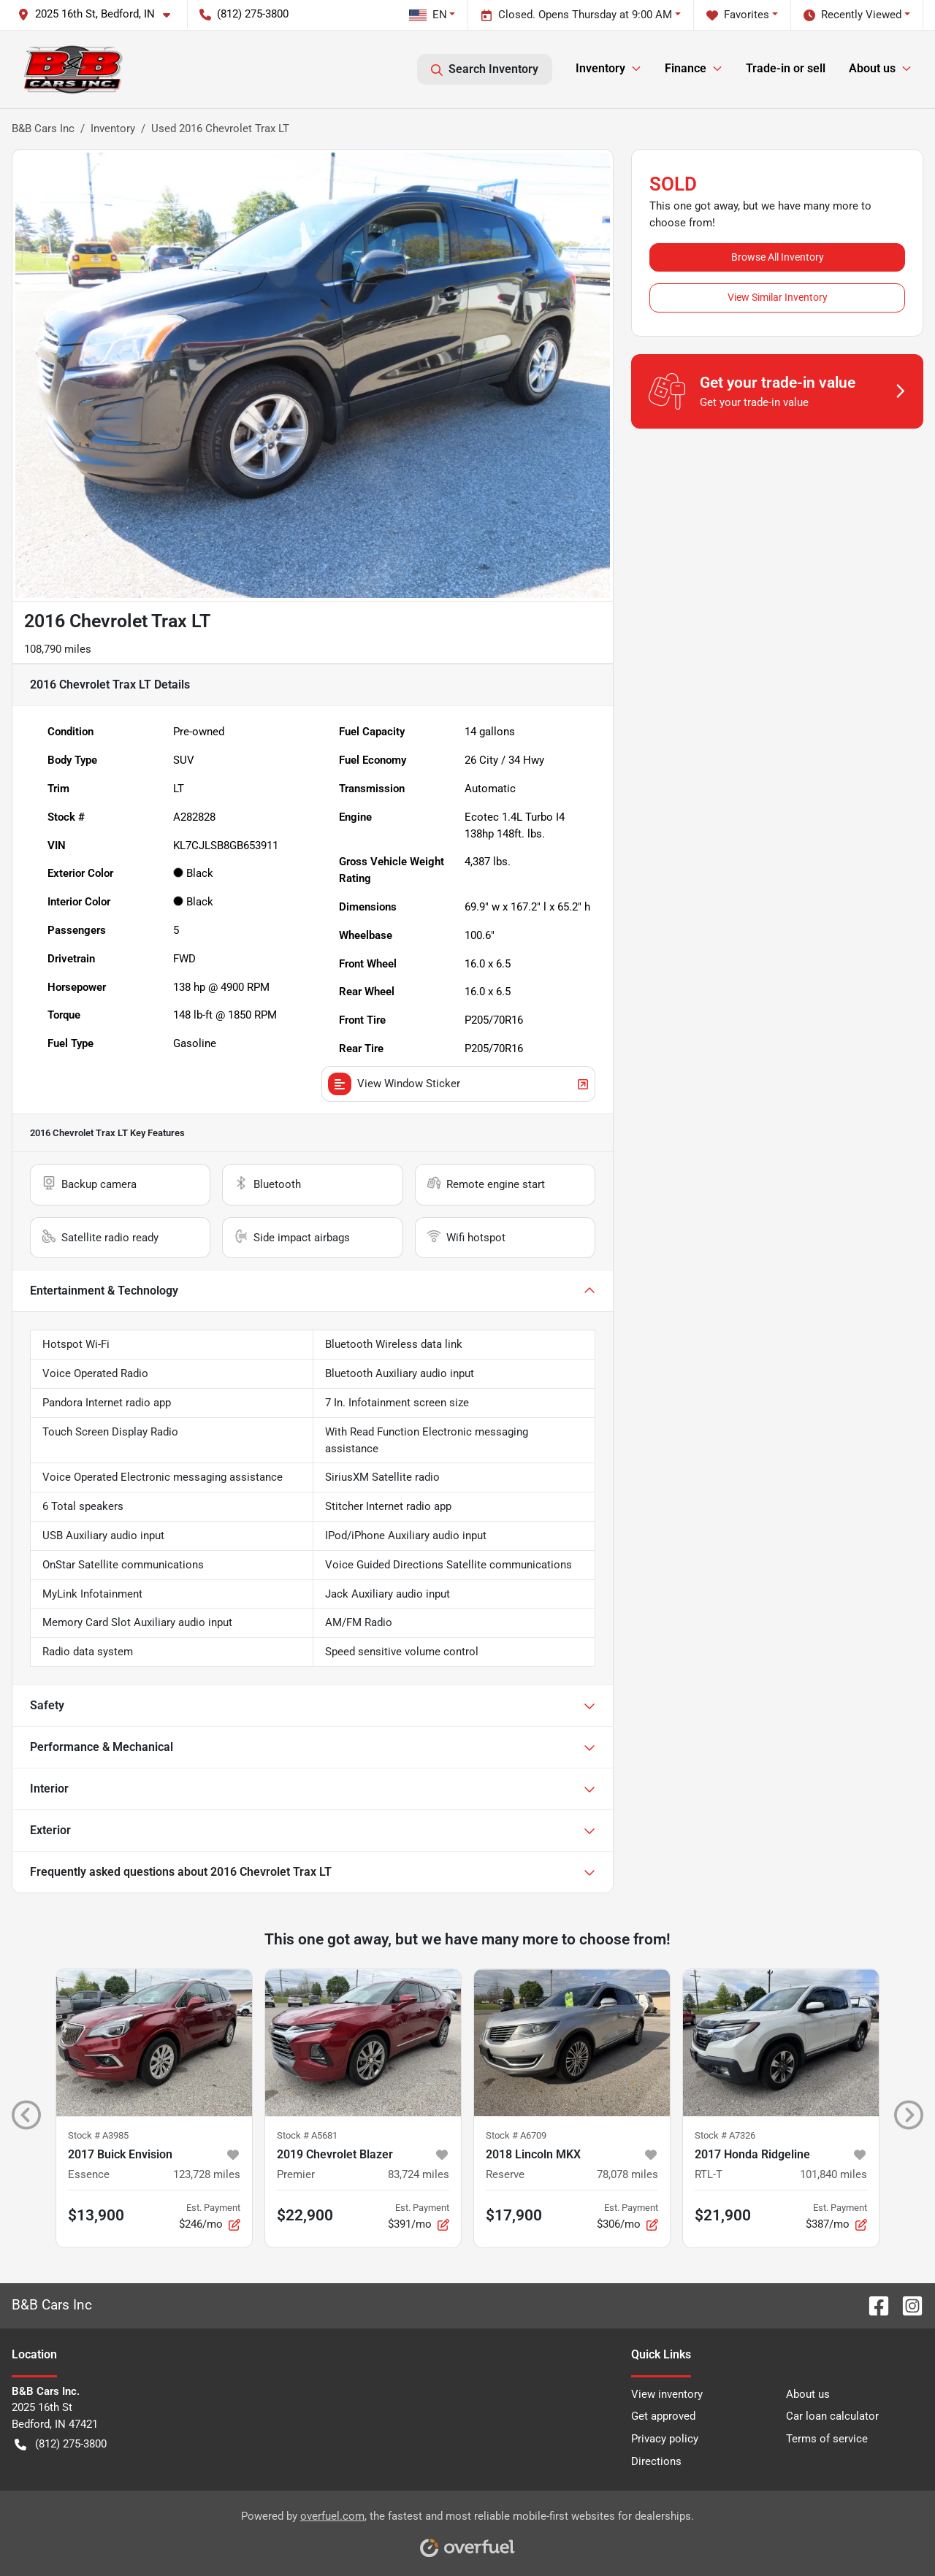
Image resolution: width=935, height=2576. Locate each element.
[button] (100, 14)
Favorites (737, 15)
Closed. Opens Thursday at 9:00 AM (576, 15)
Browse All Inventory (777, 257)
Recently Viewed (852, 15)
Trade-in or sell (785, 68)
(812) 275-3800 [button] (244, 13)
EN (428, 14)
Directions (656, 2461)
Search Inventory (484, 69)
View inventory (667, 2394)
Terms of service (827, 2438)
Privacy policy (664, 2438)
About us (808, 2394)
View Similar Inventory (778, 297)
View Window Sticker (458, 1084)
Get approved (663, 2416)
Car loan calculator (832, 2416)
